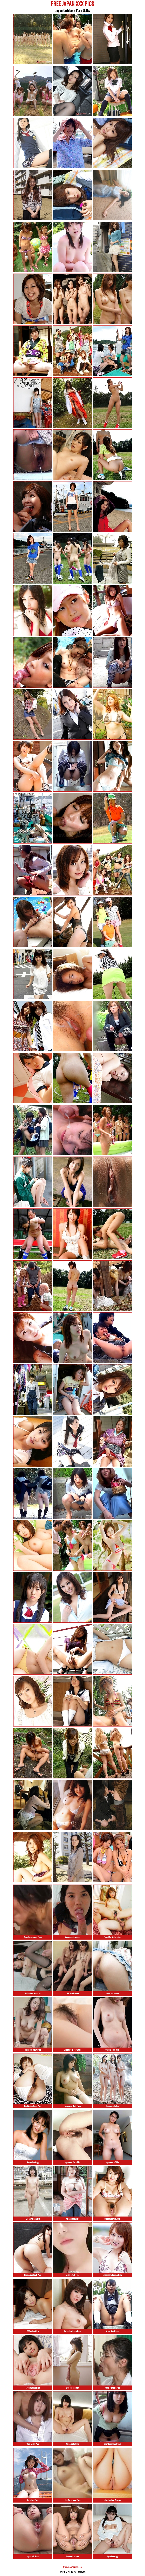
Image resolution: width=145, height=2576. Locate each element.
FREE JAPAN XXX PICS (72, 4)
